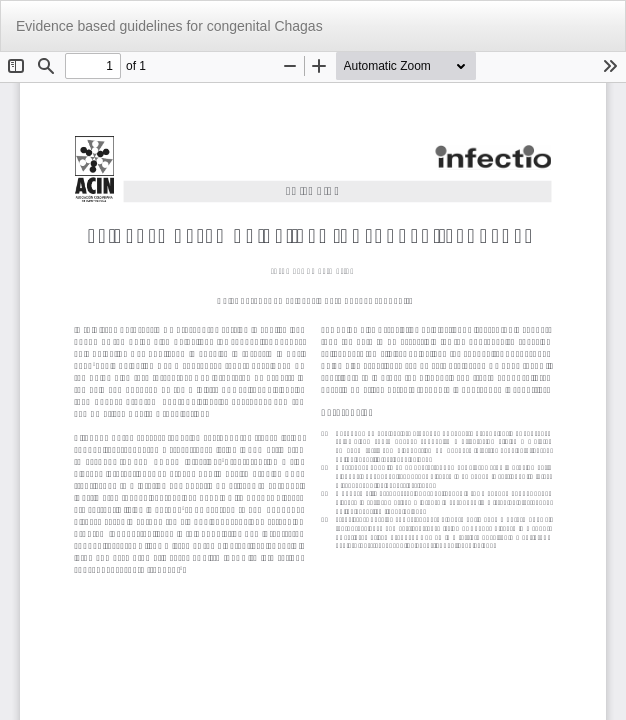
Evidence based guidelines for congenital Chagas (169, 26)
